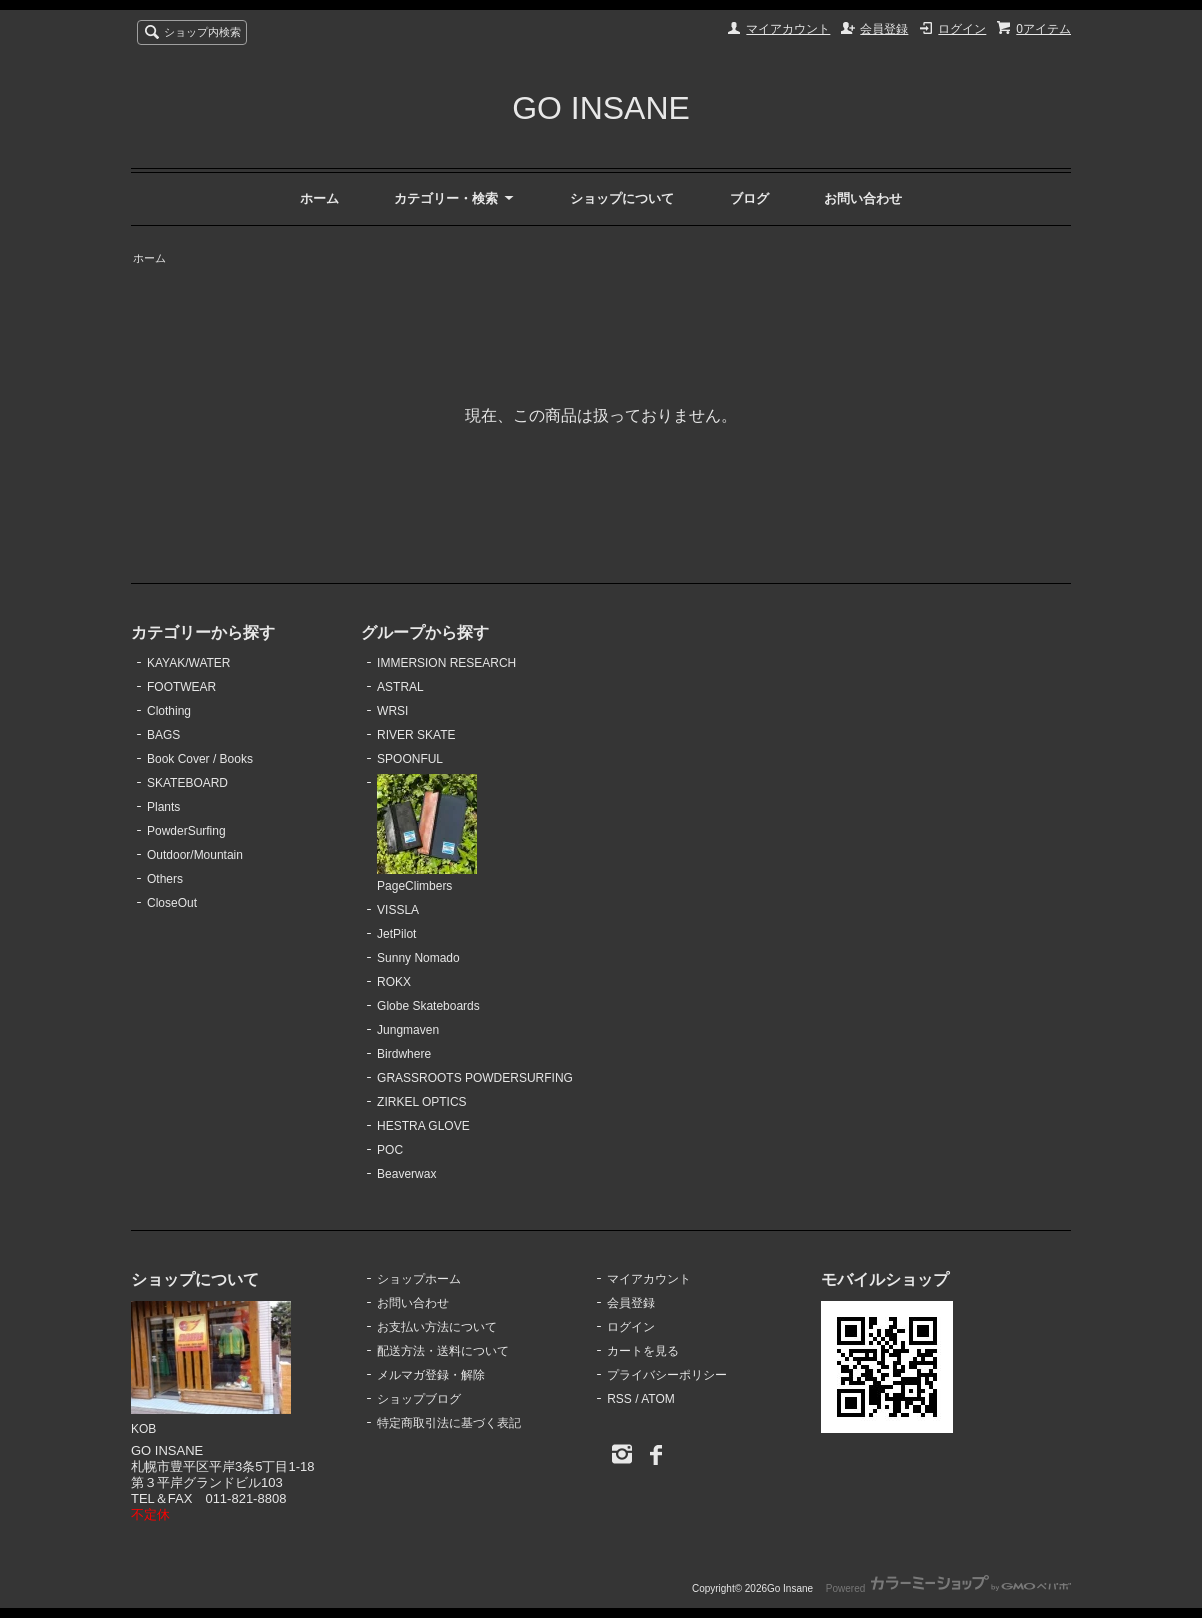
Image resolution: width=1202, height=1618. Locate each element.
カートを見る (643, 1351)
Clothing (169, 711)
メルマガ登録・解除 (431, 1375)
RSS (619, 1399)
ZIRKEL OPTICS (421, 1102)
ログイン (962, 29)
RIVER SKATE (416, 735)
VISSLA (398, 910)
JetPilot (396, 934)
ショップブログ (419, 1399)
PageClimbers (427, 834)
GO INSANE (601, 108)
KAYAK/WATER (188, 663)
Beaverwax (406, 1174)
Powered (948, 1588)
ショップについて (622, 198)
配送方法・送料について (443, 1351)
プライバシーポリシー (667, 1375)
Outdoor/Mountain (195, 855)
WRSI (392, 711)
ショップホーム (419, 1279)
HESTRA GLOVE (423, 1126)
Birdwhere (404, 1054)
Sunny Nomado (418, 958)
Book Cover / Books (200, 759)
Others (165, 879)
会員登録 (884, 29)
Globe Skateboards (428, 1006)
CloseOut (172, 903)
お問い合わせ (863, 198)
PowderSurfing (186, 831)
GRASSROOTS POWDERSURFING (475, 1078)
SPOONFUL (410, 759)
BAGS (163, 735)
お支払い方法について (437, 1327)
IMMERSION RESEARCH (446, 663)
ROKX (394, 982)
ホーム (319, 198)
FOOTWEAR (181, 687)
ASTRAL (400, 687)
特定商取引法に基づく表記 (449, 1423)
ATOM (658, 1399)
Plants (163, 807)
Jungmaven (408, 1030)
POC (390, 1150)
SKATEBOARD (187, 783)
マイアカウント (788, 29)
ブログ (749, 198)
